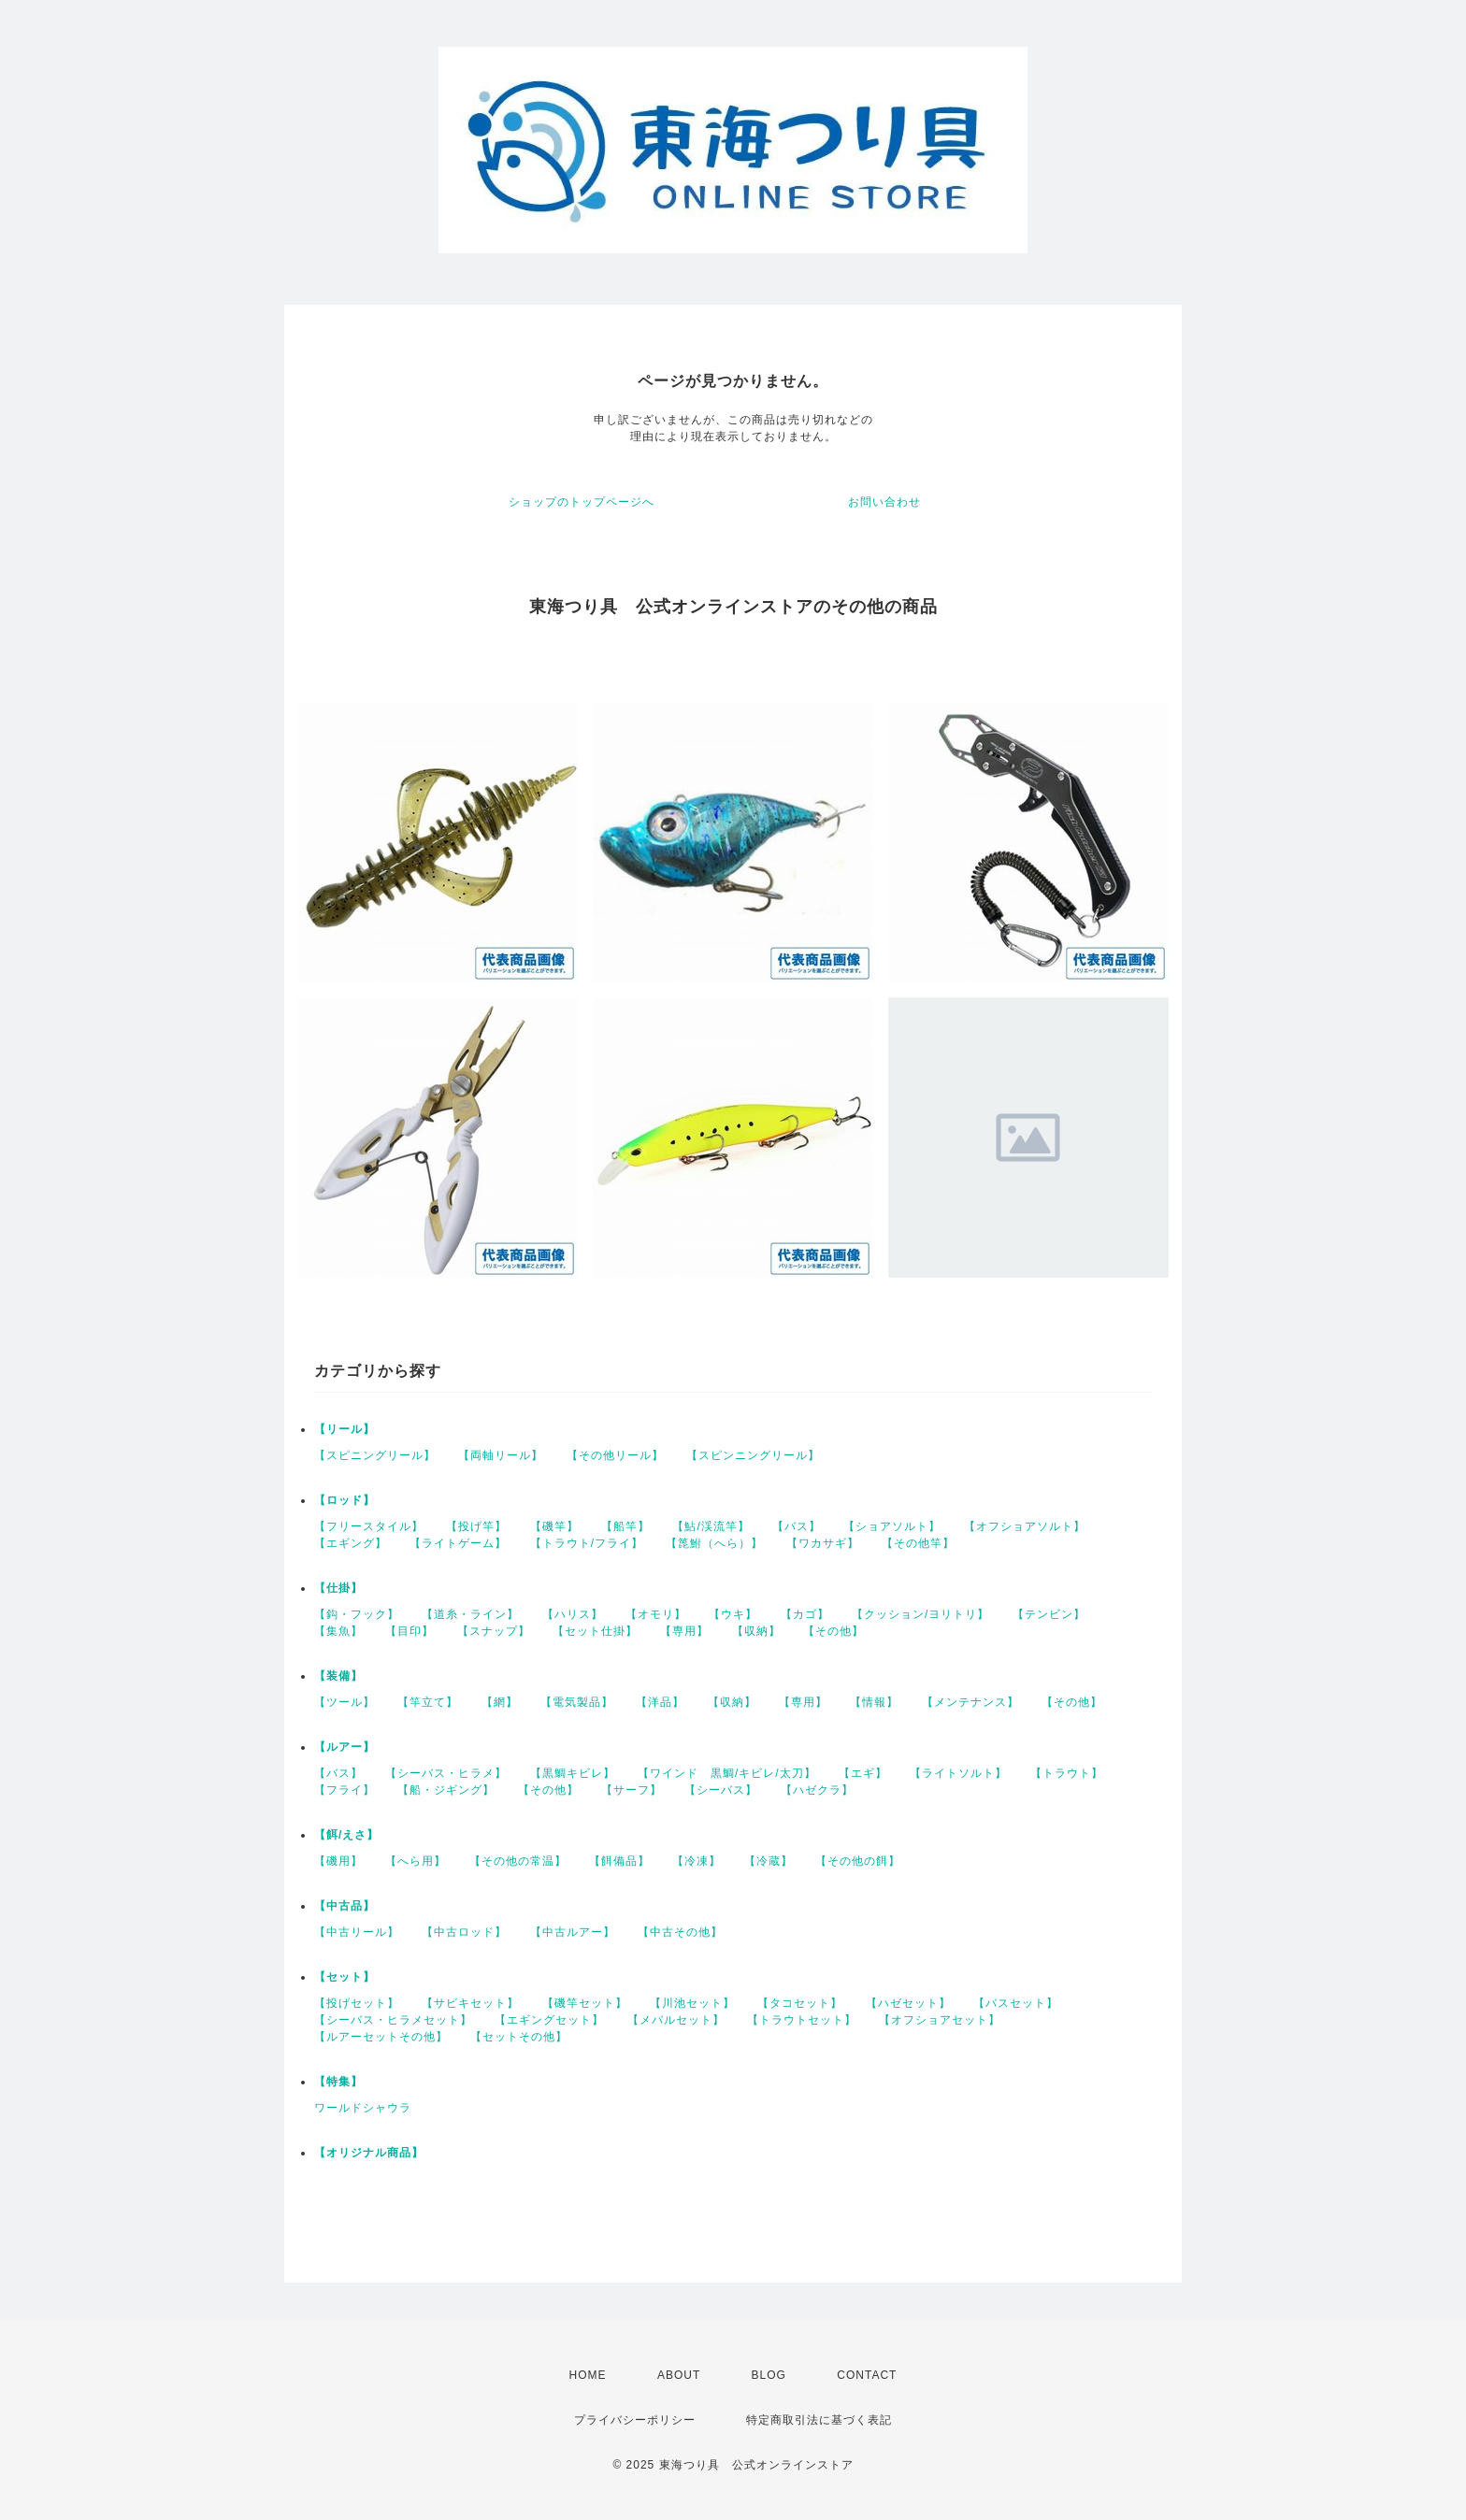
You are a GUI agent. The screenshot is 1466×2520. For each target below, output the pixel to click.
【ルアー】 (344, 1747)
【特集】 (338, 2081)
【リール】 (344, 1429)
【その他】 (833, 1631)
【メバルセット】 (676, 2019)
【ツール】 (344, 1702)
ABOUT (678, 2375)
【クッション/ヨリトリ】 (920, 1614)
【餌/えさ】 (346, 1834)
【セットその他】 (519, 2036)
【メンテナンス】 (970, 1702)
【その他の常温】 (518, 1861)
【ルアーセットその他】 (381, 2036)
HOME (588, 2375)
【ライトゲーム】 (458, 1543)
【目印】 (409, 1631)
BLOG (769, 2375)
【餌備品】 (619, 1861)
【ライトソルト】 (958, 1773)
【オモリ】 (655, 1614)
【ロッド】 (344, 1500)
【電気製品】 (576, 1702)
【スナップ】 (493, 1631)
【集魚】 (338, 1631)
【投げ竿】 (476, 1526)
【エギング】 (350, 1543)
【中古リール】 (356, 1932)
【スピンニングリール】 (753, 1455)
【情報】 (874, 1702)
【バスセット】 (1015, 2003)
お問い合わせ (884, 501)
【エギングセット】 (549, 2019)
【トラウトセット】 (801, 2019)
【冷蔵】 (768, 1861)
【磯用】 (338, 1861)
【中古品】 (344, 1905)
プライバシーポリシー (635, 2420)
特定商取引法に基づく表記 (819, 2420)
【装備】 (338, 1675)
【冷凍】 (696, 1861)
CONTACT (867, 2375)
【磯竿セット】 (584, 2003)
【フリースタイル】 (369, 1526)
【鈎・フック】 (356, 1614)
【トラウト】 (1066, 1773)
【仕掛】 (338, 1588)
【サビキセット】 (470, 2003)
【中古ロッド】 (464, 1932)
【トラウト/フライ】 (586, 1543)
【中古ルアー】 (572, 1932)
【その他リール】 (615, 1455)
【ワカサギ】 (822, 1543)
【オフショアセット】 (939, 2019)
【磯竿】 (554, 1526)
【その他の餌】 (857, 1861)
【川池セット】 (692, 2003)
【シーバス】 (720, 1790)
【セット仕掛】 (595, 1631)
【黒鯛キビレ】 (572, 1773)
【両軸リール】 (500, 1455)
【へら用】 (415, 1861)
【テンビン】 (1049, 1614)
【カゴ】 (805, 1614)
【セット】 (344, 1976)
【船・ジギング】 (446, 1790)
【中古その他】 (680, 1932)
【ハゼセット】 (908, 2003)
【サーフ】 (631, 1790)
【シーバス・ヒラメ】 (446, 1773)
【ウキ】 (733, 1614)
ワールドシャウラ (362, 2107)
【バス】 (796, 1526)
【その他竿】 (918, 1543)
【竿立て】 (427, 1702)
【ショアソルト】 (892, 1526)
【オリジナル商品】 (369, 2152)
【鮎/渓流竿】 (710, 1526)
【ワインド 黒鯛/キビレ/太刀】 (727, 1773)
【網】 (499, 1702)
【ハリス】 (572, 1614)
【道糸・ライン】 (470, 1614)
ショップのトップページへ (581, 501)
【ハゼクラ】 (817, 1790)
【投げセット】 (356, 2003)
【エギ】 (863, 1773)
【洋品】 (660, 1702)
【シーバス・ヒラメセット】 (393, 2019)
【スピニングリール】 (375, 1455)
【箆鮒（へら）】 (714, 1543)
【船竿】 (625, 1526)
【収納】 (756, 1631)
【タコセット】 (799, 2003)
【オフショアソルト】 (1024, 1526)
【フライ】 (344, 1790)
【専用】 (684, 1631)
